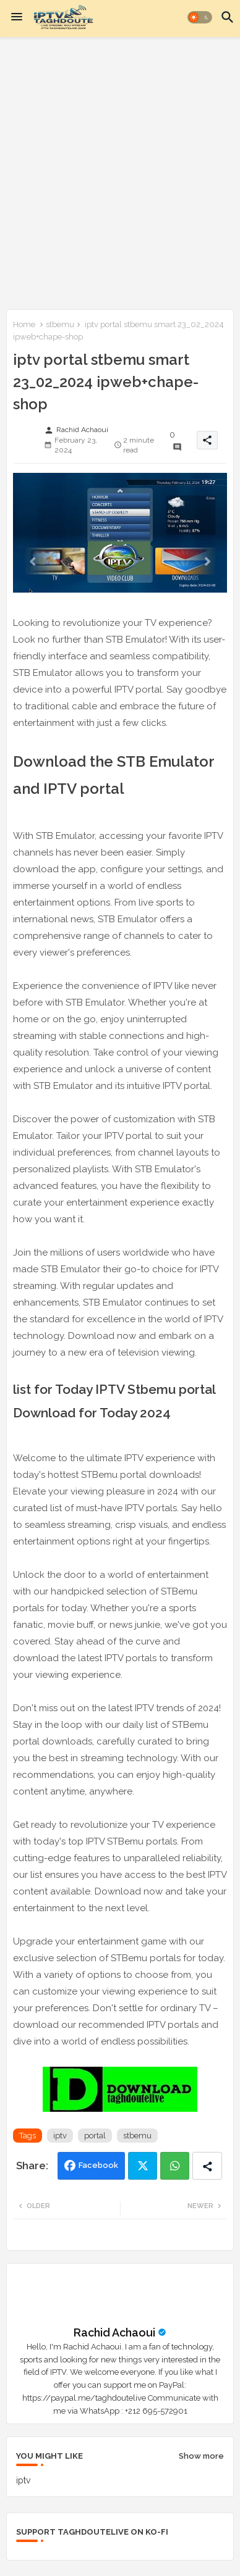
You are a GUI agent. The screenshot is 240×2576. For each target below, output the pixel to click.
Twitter (142, 2166)
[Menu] (16, 17)
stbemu (60, 324)
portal (95, 2135)
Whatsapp (174, 2166)
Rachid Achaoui (114, 2332)
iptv (60, 2135)
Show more (201, 2456)
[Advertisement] (120, 171)
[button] (199, 17)
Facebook (98, 2165)
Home (24, 324)
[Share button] (207, 2166)
